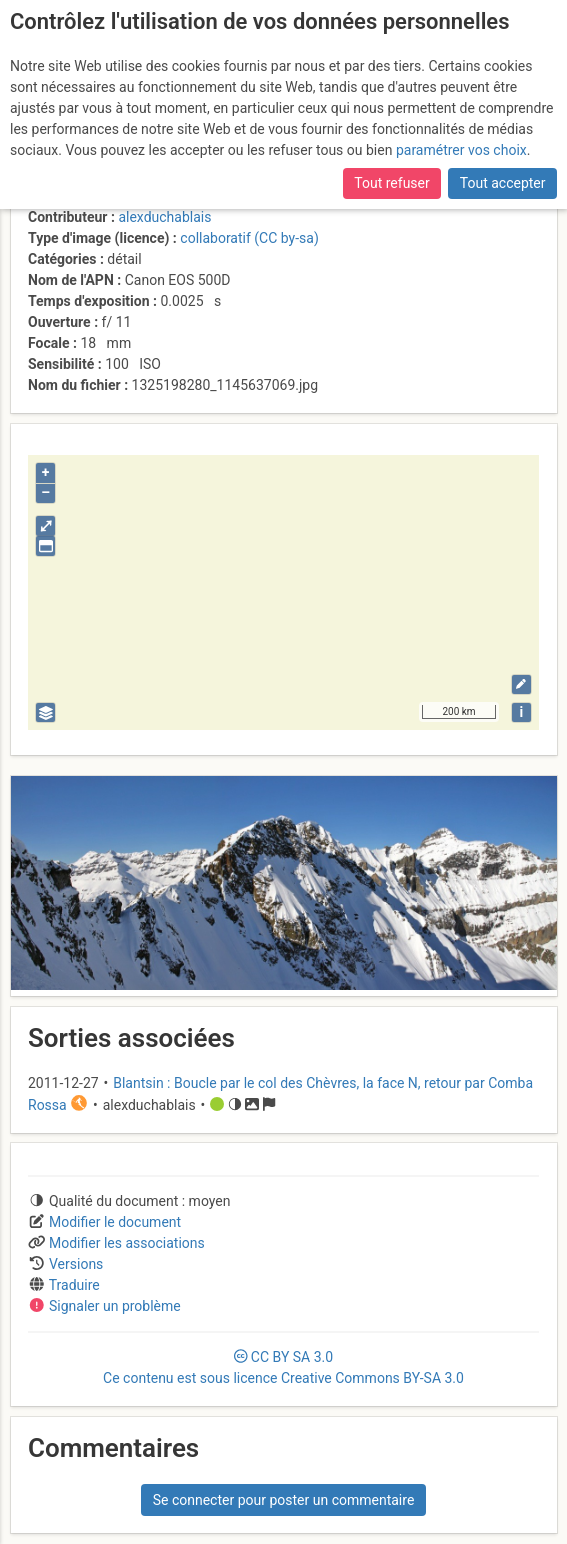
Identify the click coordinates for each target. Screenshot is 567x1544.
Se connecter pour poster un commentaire (284, 1500)
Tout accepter (503, 183)
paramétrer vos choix (461, 150)
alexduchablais (164, 217)
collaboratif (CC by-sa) (249, 238)
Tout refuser (391, 183)
